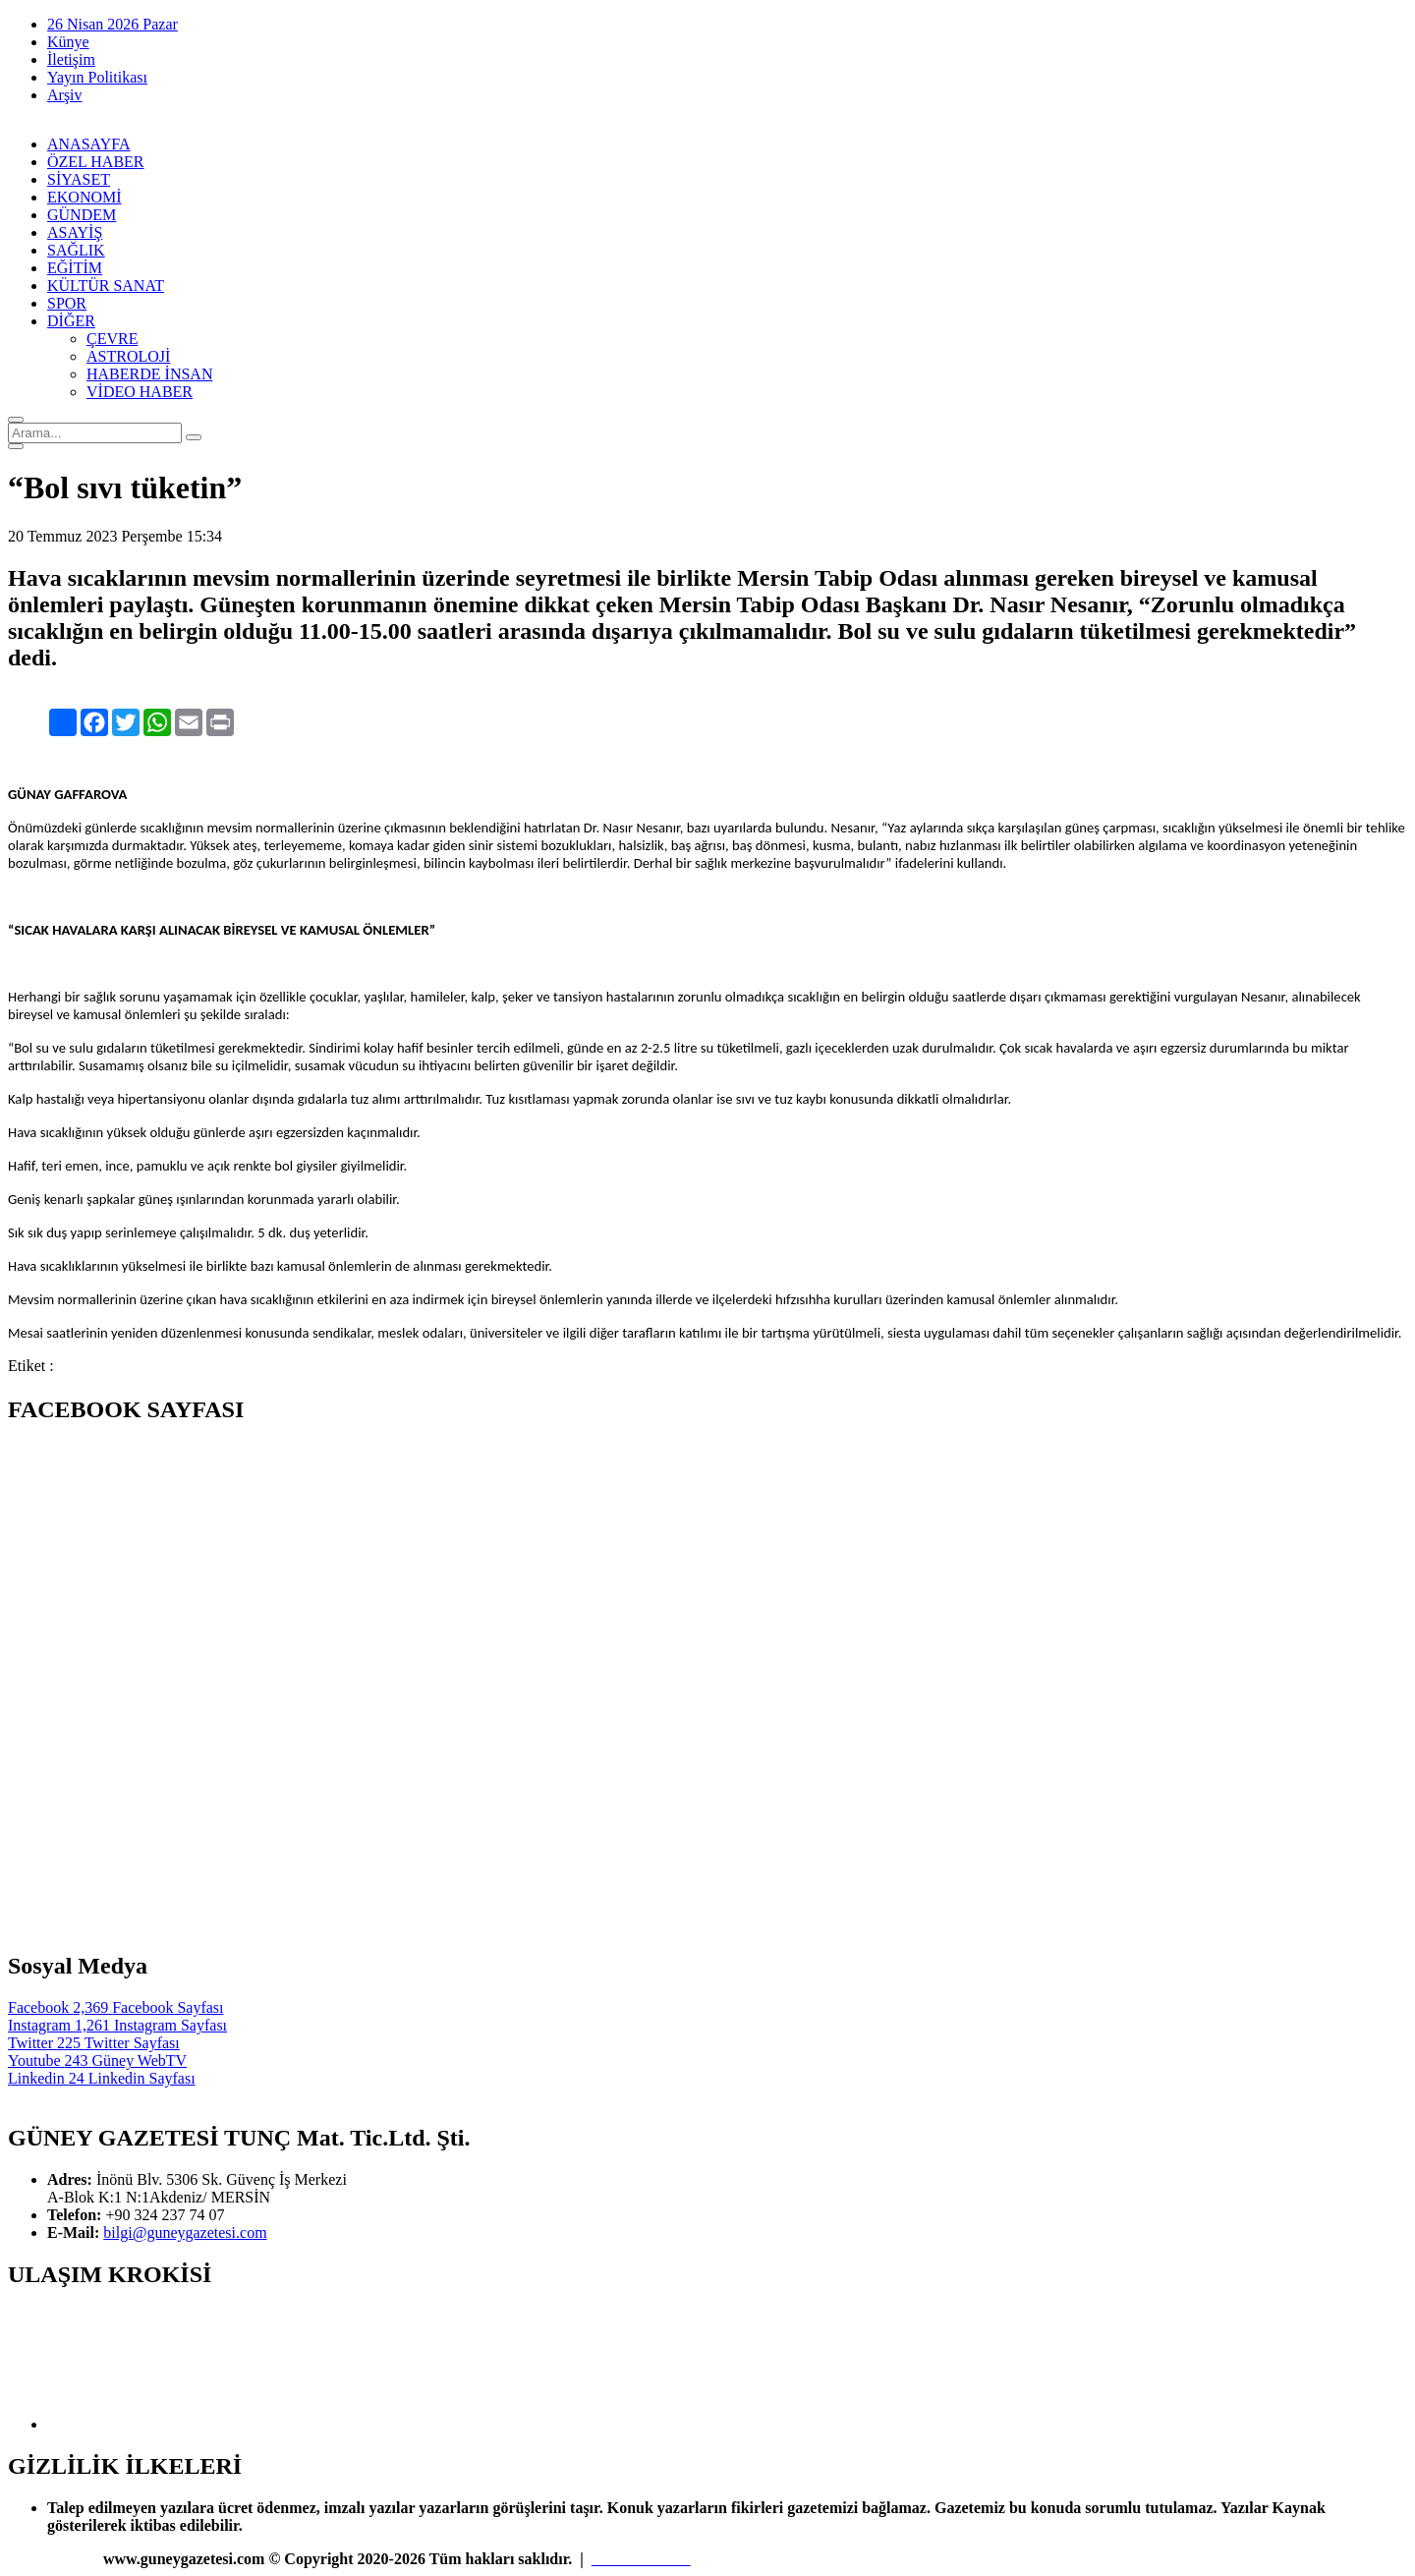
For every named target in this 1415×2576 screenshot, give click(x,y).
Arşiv (65, 94)
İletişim (71, 59)
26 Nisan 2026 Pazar (112, 24)
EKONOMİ (84, 197)
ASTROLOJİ (128, 356)
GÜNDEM (81, 214)
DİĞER (71, 321)
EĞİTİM (74, 267)
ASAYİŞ (74, 232)
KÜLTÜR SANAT (105, 285)
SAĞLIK (76, 250)
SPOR (66, 303)
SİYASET (78, 179)
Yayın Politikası (97, 77)
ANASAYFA (88, 144)
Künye (68, 41)
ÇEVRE (112, 338)
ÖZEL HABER (95, 161)
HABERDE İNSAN (149, 374)
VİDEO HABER (139, 391)
